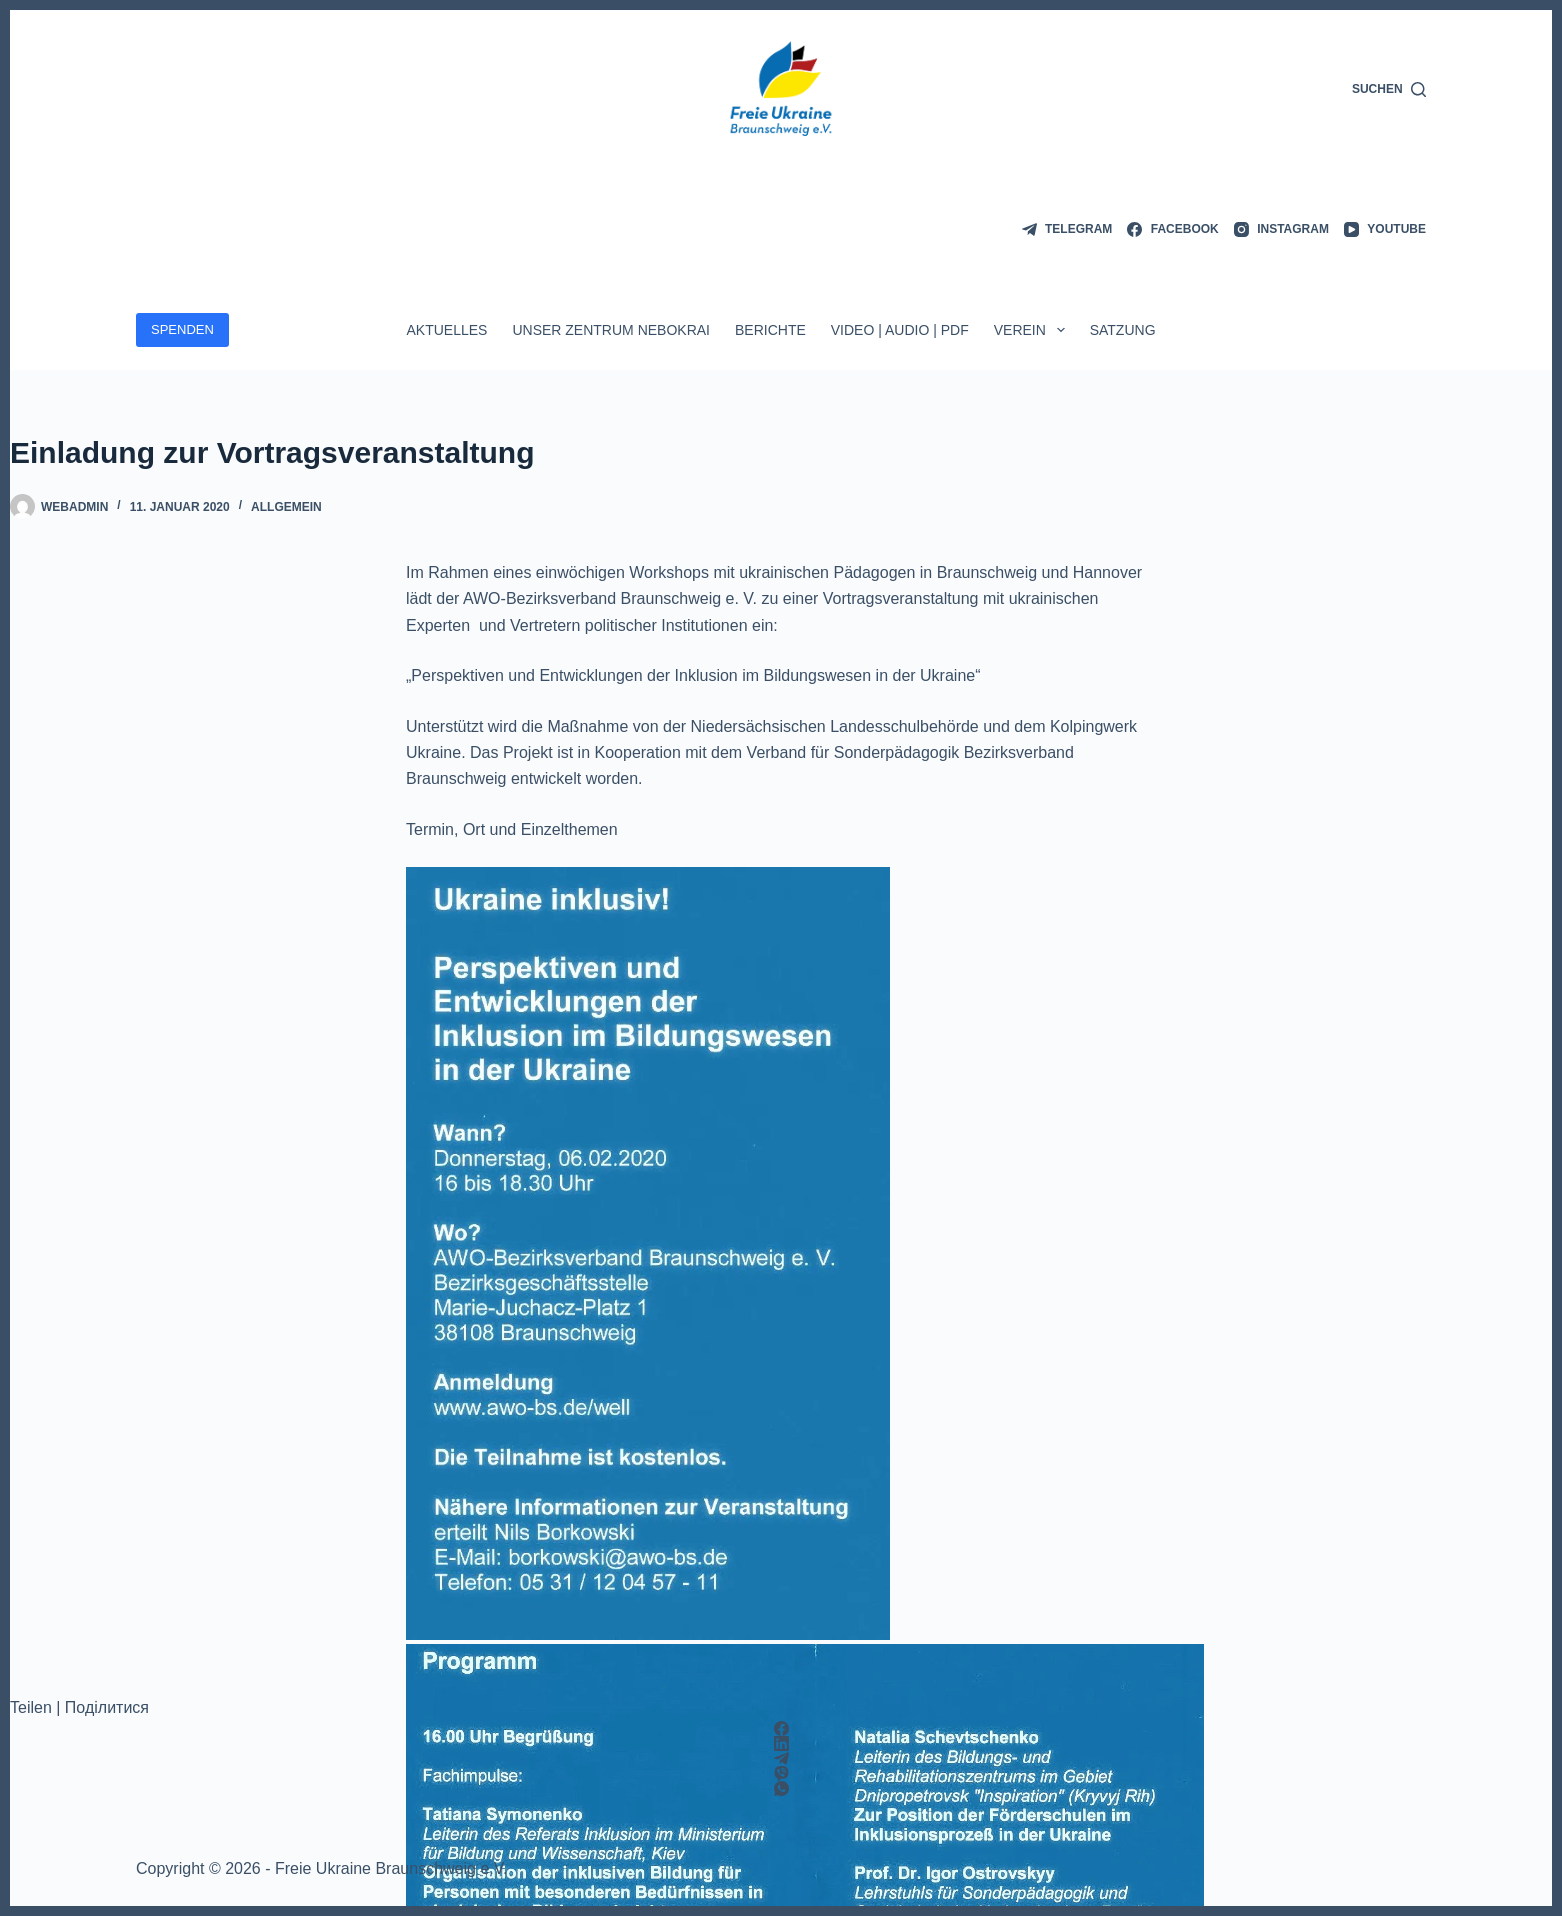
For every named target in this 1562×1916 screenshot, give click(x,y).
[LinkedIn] (781, 1743)
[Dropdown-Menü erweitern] (1061, 330)
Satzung (1123, 330)
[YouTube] (1385, 230)
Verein (1033, 330)
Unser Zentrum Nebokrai (611, 330)
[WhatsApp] (781, 1788)
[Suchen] (1389, 90)
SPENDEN (182, 329)
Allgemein (286, 507)
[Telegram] (1067, 230)
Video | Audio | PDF (900, 330)
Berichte (770, 330)
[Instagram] (1281, 230)
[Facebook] (1172, 230)
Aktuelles (446, 330)
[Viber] (781, 1773)
